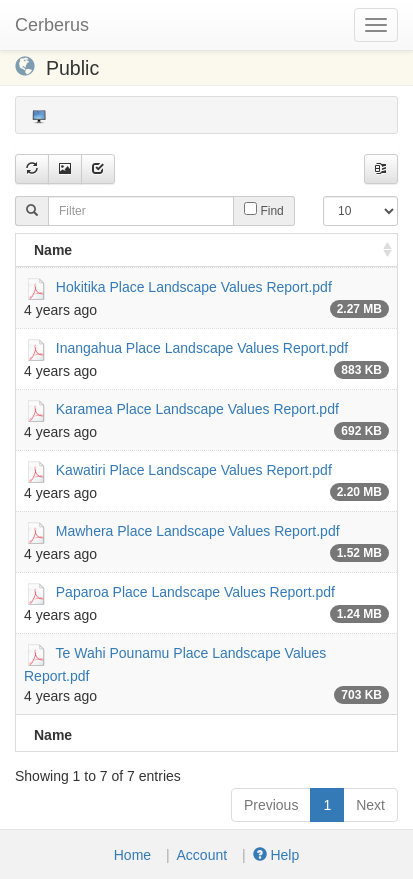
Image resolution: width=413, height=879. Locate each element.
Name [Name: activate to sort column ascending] (53, 250)
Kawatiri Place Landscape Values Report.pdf (194, 469)
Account (202, 855)
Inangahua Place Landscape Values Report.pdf (202, 347)
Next (370, 805)
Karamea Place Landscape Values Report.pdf (197, 408)
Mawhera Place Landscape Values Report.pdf (198, 530)
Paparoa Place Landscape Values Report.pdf (195, 591)
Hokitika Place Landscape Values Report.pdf (194, 286)
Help (276, 855)
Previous (271, 805)
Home (132, 855)
